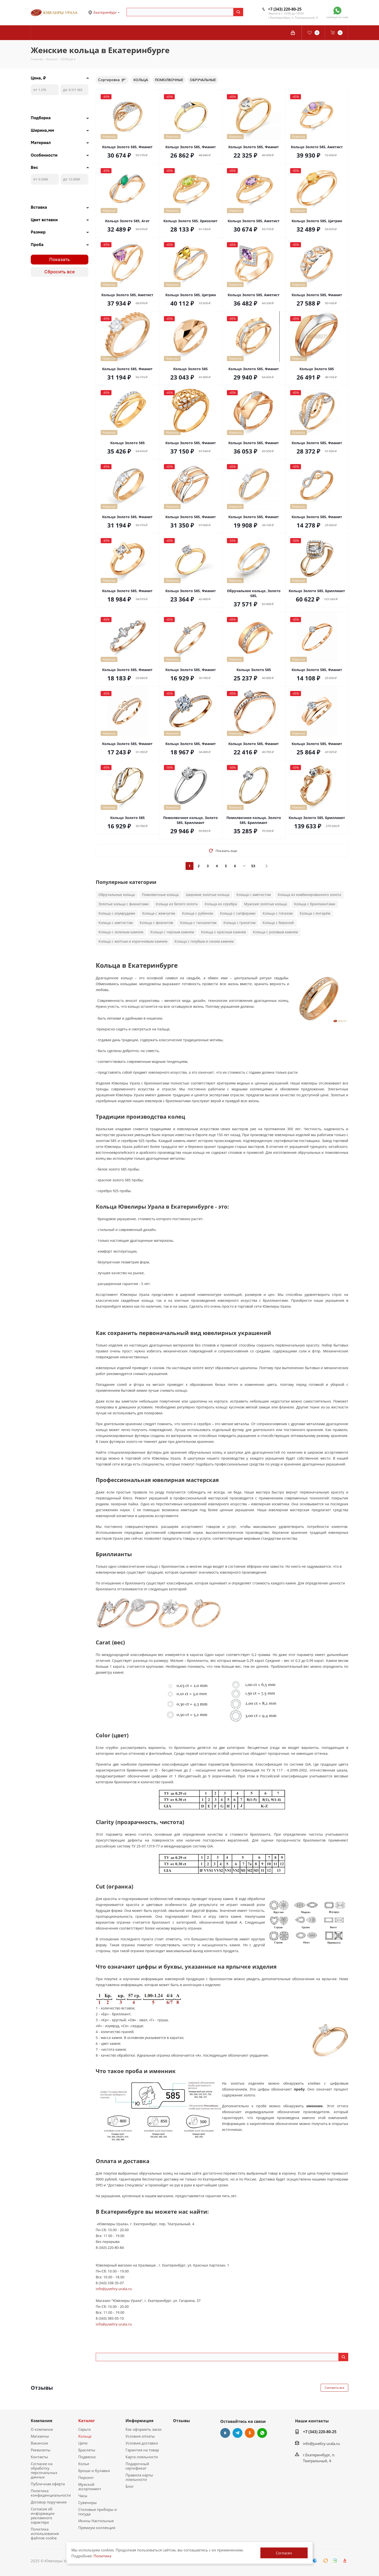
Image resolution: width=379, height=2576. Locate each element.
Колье (83, 2463)
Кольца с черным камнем (172, 932)
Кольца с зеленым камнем (120, 932)
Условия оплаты (140, 2436)
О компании (42, 2429)
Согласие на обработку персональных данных (44, 2470)
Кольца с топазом (278, 913)
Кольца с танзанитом (198, 922)
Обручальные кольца (116, 894)
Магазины (40, 2436)
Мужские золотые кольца (265, 904)
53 (253, 866)
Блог (130, 2486)
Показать (59, 259)
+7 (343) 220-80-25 (284, 9)
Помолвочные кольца (160, 894)
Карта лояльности (142, 2456)
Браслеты (86, 2449)
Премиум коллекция (96, 2527)
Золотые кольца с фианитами (123, 904)
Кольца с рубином (197, 913)
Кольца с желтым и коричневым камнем (132, 941)
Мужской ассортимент (89, 2486)
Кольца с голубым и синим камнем (204, 941)
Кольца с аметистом (254, 894)
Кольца (84, 2436)
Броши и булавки (94, 2470)
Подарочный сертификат (137, 2466)
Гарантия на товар (142, 2449)
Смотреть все (334, 2388)
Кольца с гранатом (239, 922)
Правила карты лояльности (139, 2477)
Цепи (83, 2443)
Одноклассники (250, 2433)
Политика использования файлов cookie (45, 2533)
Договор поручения (48, 2502)
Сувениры (87, 2502)
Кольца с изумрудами (116, 913)
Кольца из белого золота (177, 904)
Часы (82, 2495)
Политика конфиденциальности (51, 2493)
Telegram (237, 2433)
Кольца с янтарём (315, 913)
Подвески (87, 2456)
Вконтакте (225, 2433)
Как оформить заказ (143, 2429)
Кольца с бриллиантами (314, 904)
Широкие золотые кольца (207, 894)
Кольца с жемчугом (158, 913)
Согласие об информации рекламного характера (43, 2515)
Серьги (84, 2429)
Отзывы (181, 2420)
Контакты (39, 2456)
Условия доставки (142, 2443)
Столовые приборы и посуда (97, 2511)
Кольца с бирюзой (278, 922)
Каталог (86, 2420)
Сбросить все (59, 272)
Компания (41, 2420)
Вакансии (39, 2443)
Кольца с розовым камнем (275, 932)
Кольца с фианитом (156, 922)
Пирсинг (86, 2477)
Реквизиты (40, 2449)
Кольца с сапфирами (237, 913)
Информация (139, 2420)
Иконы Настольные (96, 2520)
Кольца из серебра (221, 904)
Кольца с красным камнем (223, 932)
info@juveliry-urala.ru (114, 2288)
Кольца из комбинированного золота (309, 894)
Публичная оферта (48, 2483)
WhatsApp (262, 2433)
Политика (102, 2555)
